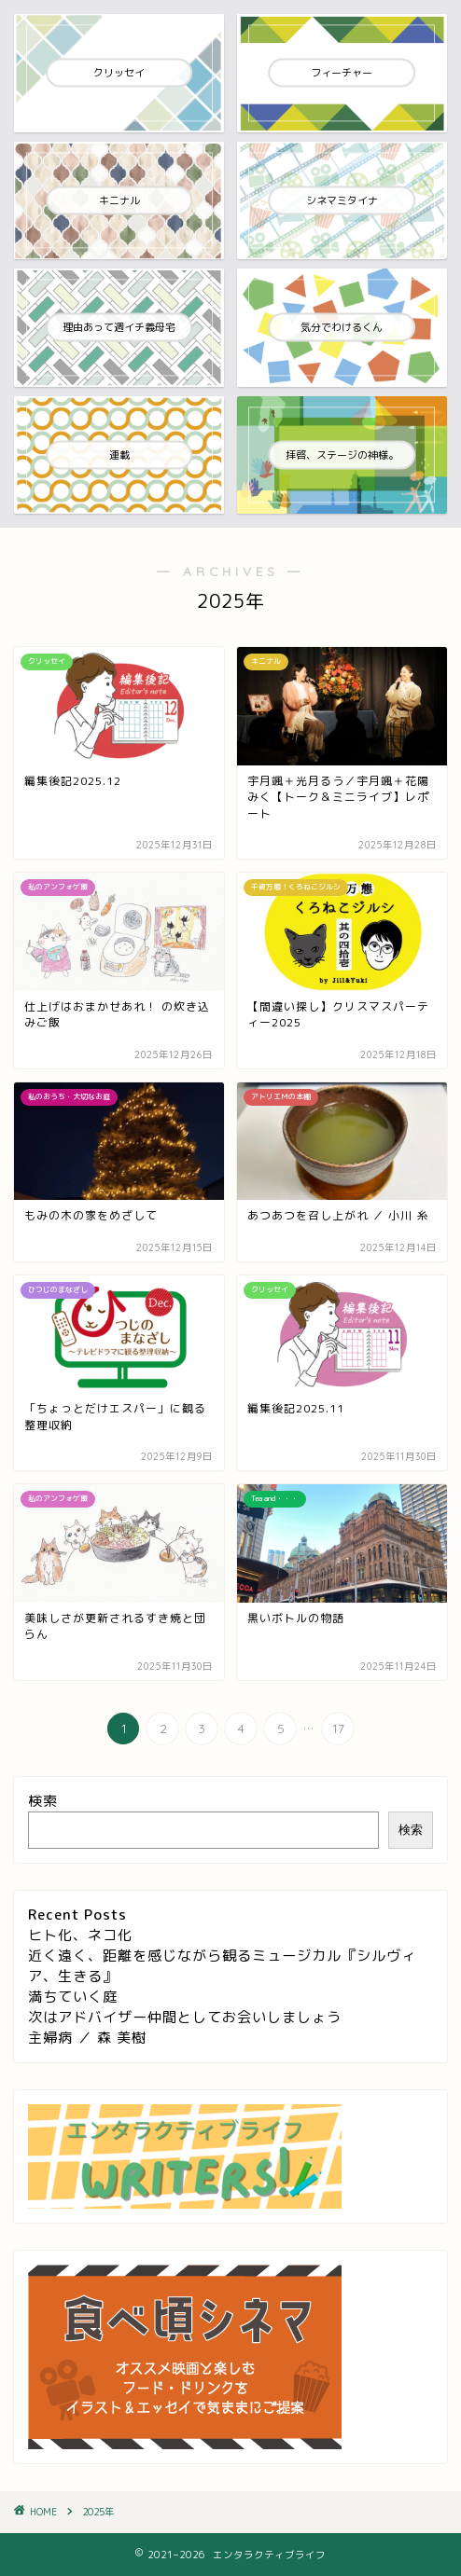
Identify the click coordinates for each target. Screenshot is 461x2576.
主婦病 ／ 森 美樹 (87, 2037)
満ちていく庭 (73, 1996)
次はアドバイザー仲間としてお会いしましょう (185, 2017)
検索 (43, 1801)
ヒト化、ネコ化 (80, 1935)
